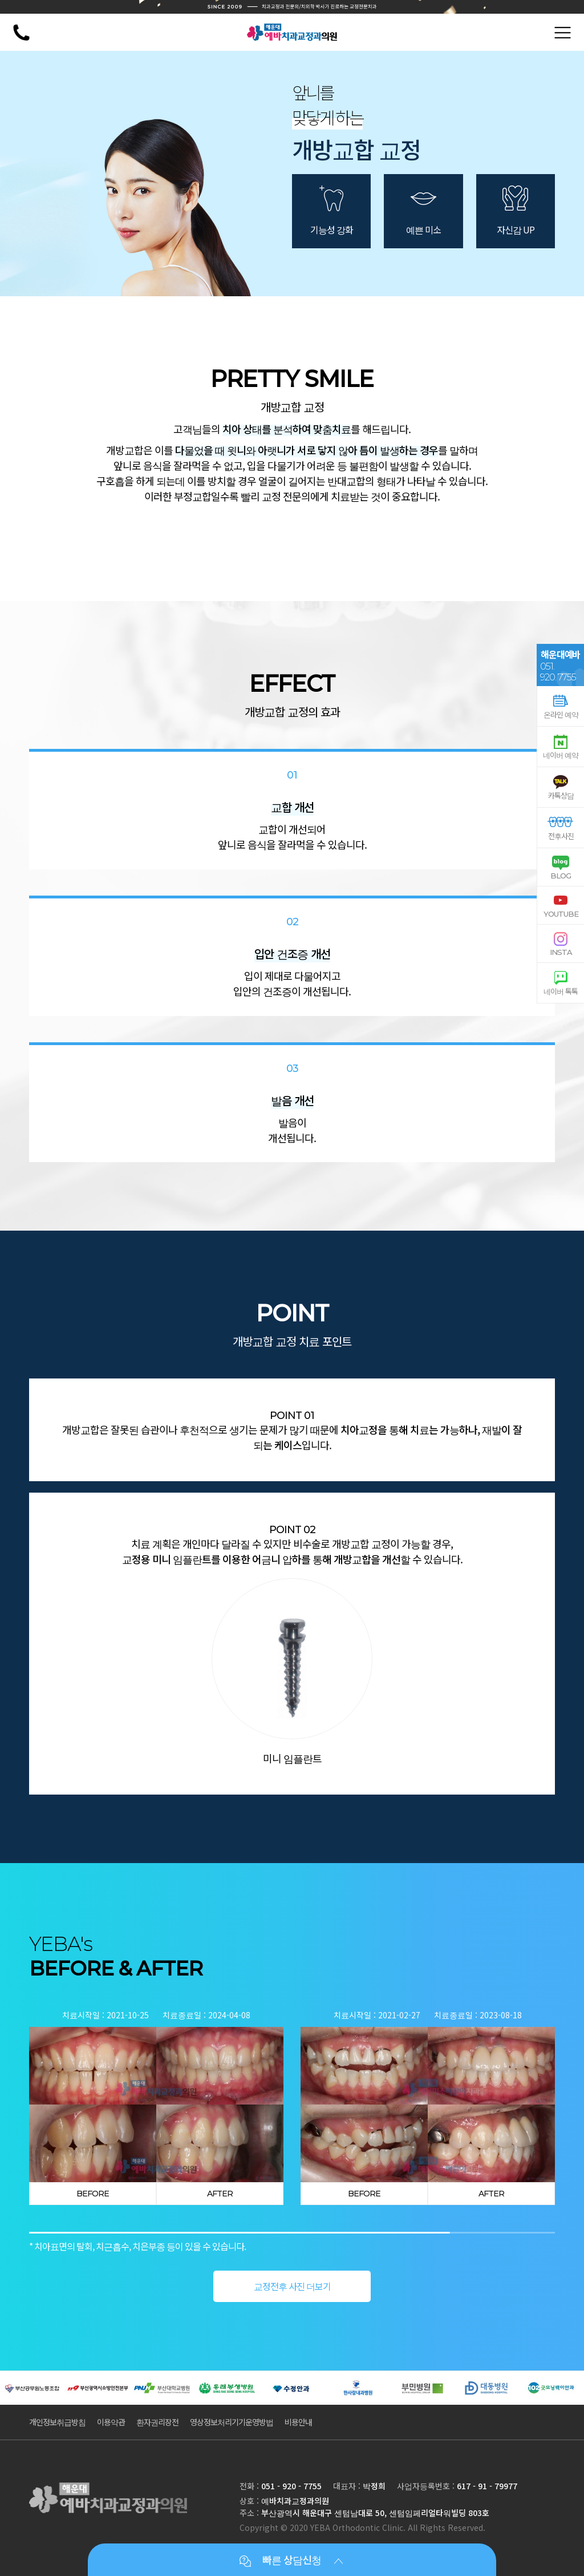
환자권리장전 (157, 2422)
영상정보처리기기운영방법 (231, 2422)
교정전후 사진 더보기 (292, 2286)
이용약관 (111, 2422)
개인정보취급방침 (57, 2422)
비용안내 (298, 2422)
